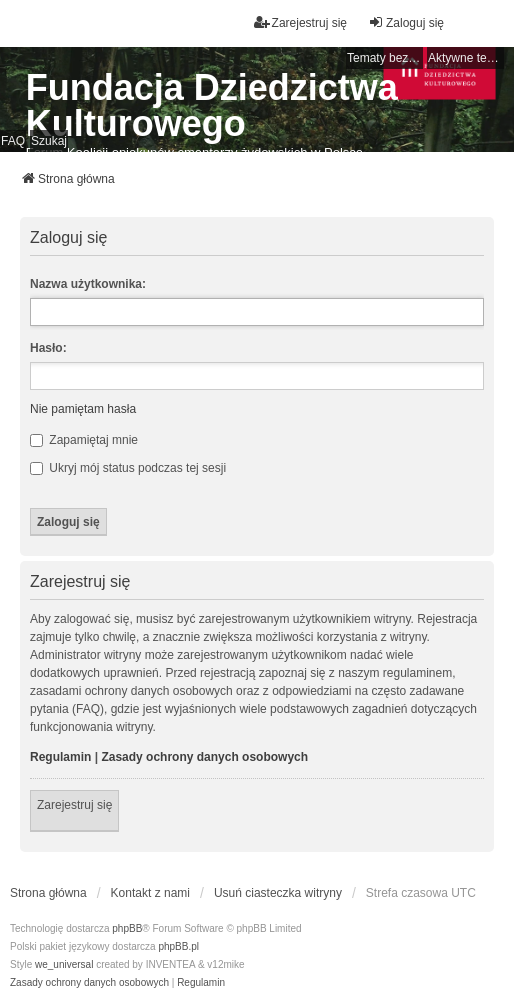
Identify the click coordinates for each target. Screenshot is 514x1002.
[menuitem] (89, 983)
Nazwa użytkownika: (88, 284)
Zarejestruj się (74, 805)
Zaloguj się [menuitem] (406, 22)
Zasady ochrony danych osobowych (204, 757)
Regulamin (60, 757)
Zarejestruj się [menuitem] (300, 22)
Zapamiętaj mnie (84, 440)
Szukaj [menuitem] (49, 141)
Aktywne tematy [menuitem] (466, 58)
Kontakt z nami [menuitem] (150, 893)
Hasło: (48, 348)
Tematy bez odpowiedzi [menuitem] (385, 58)
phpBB (127, 928)
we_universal (64, 964)
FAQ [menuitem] (13, 141)
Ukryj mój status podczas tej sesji (128, 468)
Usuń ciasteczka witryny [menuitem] (278, 893)
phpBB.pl (178, 946)
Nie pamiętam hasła (83, 409)
